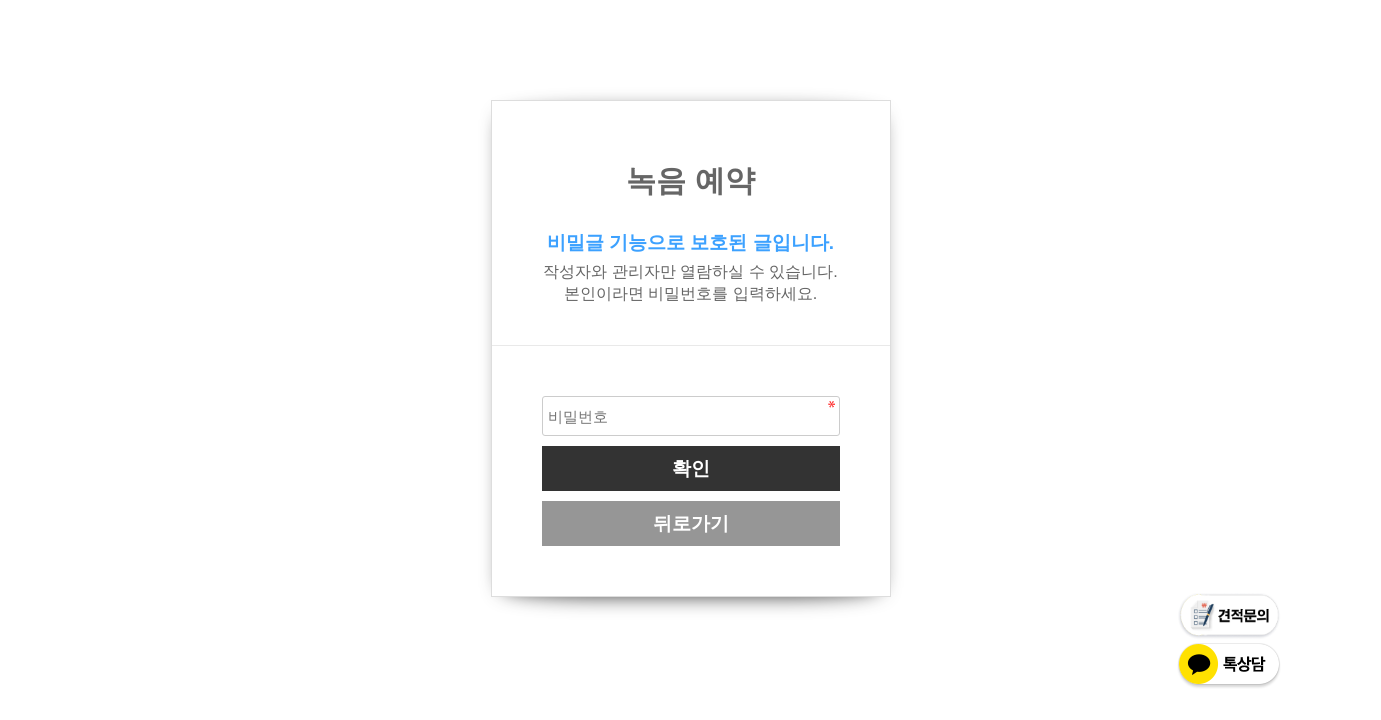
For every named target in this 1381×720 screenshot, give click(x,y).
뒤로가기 (691, 523)
